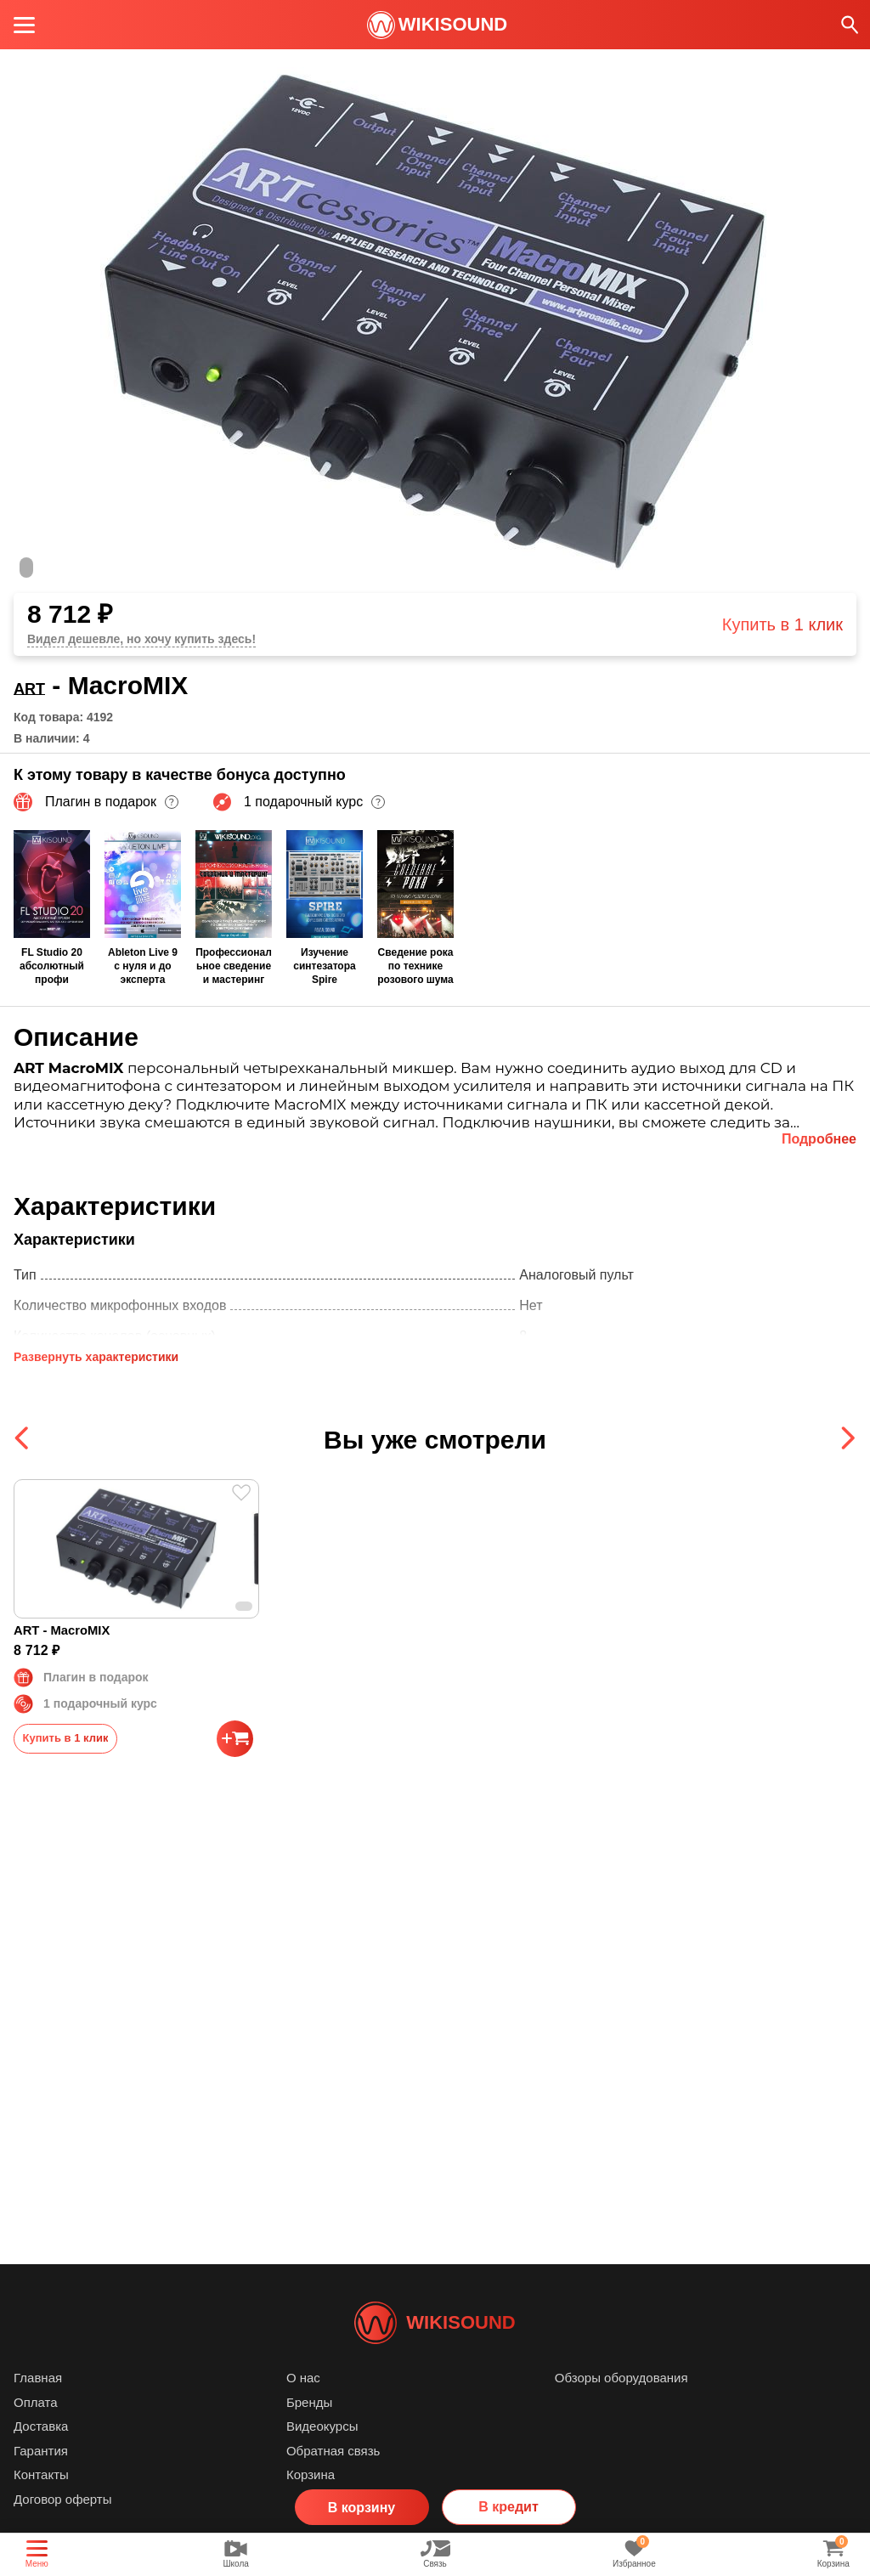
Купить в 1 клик (782, 624)
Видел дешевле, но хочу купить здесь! (141, 639)
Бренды (309, 2428)
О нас (303, 2403)
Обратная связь (333, 2476)
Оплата (36, 2428)
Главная (38, 2403)
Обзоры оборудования (621, 2403)
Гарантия (41, 2476)
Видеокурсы (322, 2451)
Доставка (41, 2451)
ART (40, 685)
